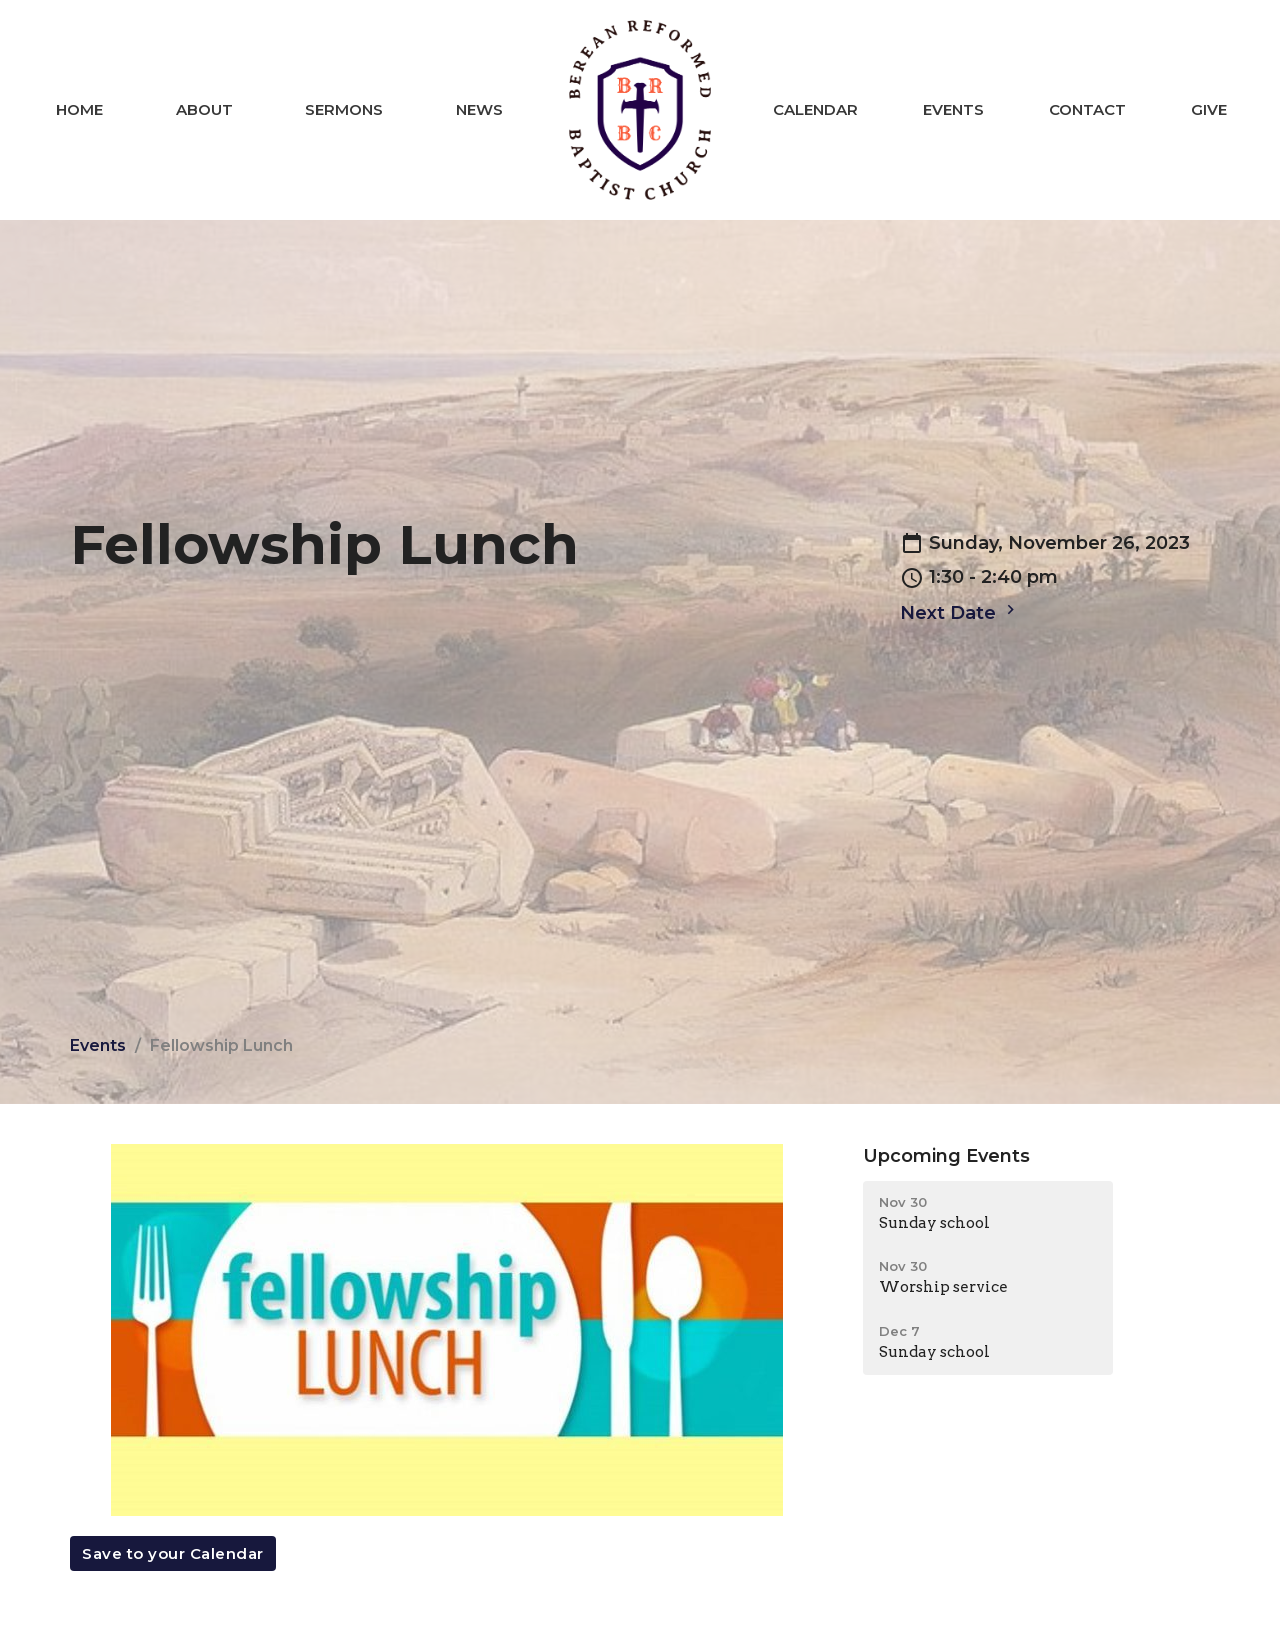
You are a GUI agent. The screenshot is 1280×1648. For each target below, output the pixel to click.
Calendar (815, 109)
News (479, 109)
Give (1209, 109)
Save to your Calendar (173, 1553)
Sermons (344, 109)
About (204, 109)
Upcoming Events (946, 1156)
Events (953, 109)
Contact (1087, 109)
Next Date (960, 612)
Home (79, 109)
